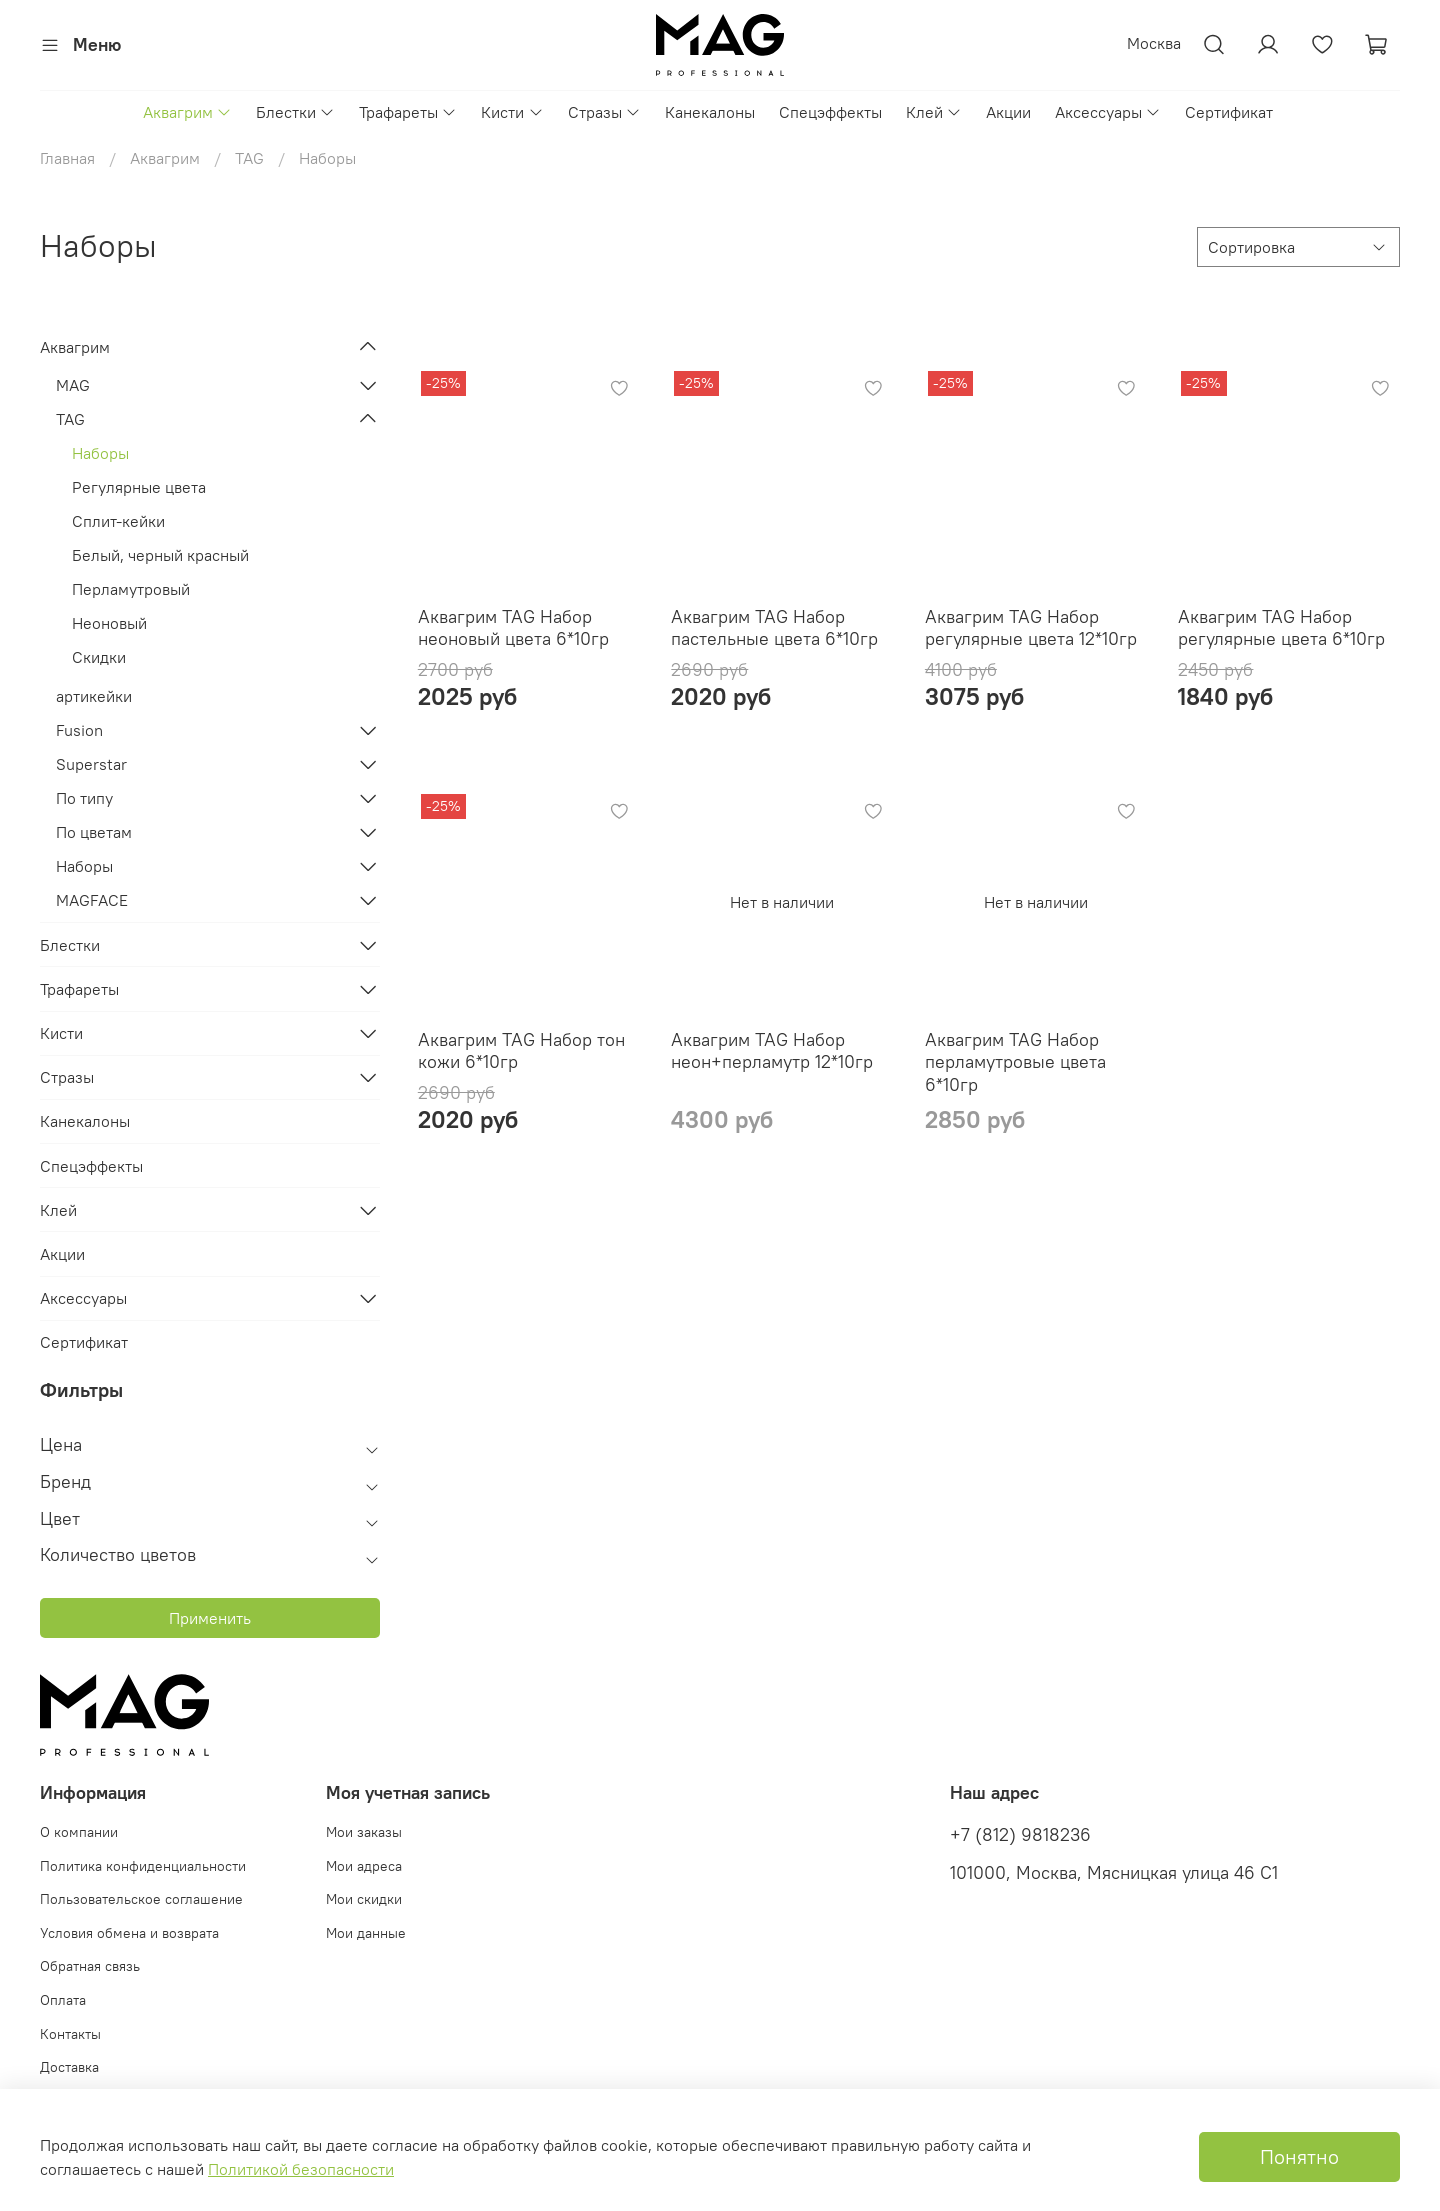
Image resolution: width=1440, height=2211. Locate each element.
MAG (73, 385)
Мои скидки (364, 1899)
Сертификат (1229, 112)
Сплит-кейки (118, 521)
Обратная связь (90, 1966)
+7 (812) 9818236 (1020, 1835)
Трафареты (408, 112)
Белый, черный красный (160, 555)
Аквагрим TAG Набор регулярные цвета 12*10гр (1031, 628)
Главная (67, 158)
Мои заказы (364, 1832)
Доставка (69, 2067)
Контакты (70, 2034)
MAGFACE (92, 900)
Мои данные (366, 1933)
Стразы (604, 112)
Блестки (295, 112)
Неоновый (109, 623)
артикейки (94, 696)
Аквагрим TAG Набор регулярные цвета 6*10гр (1281, 628)
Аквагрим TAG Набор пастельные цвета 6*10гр (774, 628)
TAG (249, 158)
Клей (934, 112)
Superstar (91, 764)
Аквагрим (187, 112)
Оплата (63, 2000)
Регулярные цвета (139, 487)
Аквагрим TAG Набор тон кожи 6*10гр (521, 1051)
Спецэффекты (830, 112)
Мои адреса (364, 1866)
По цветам (94, 832)
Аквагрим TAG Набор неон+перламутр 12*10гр (772, 1051)
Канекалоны (710, 112)
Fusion (79, 730)
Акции (1008, 112)
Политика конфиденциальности (143, 1866)
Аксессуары (1108, 112)
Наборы (100, 453)
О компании (79, 1832)
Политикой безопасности (301, 2169)
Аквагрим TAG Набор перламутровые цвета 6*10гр (1015, 1062)
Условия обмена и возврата (129, 1933)
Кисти (512, 112)
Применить (210, 1618)
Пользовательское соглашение (141, 1899)
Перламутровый (131, 589)
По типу (84, 798)
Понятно (1299, 2156)
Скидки (99, 657)
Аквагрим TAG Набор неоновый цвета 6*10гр (513, 628)
